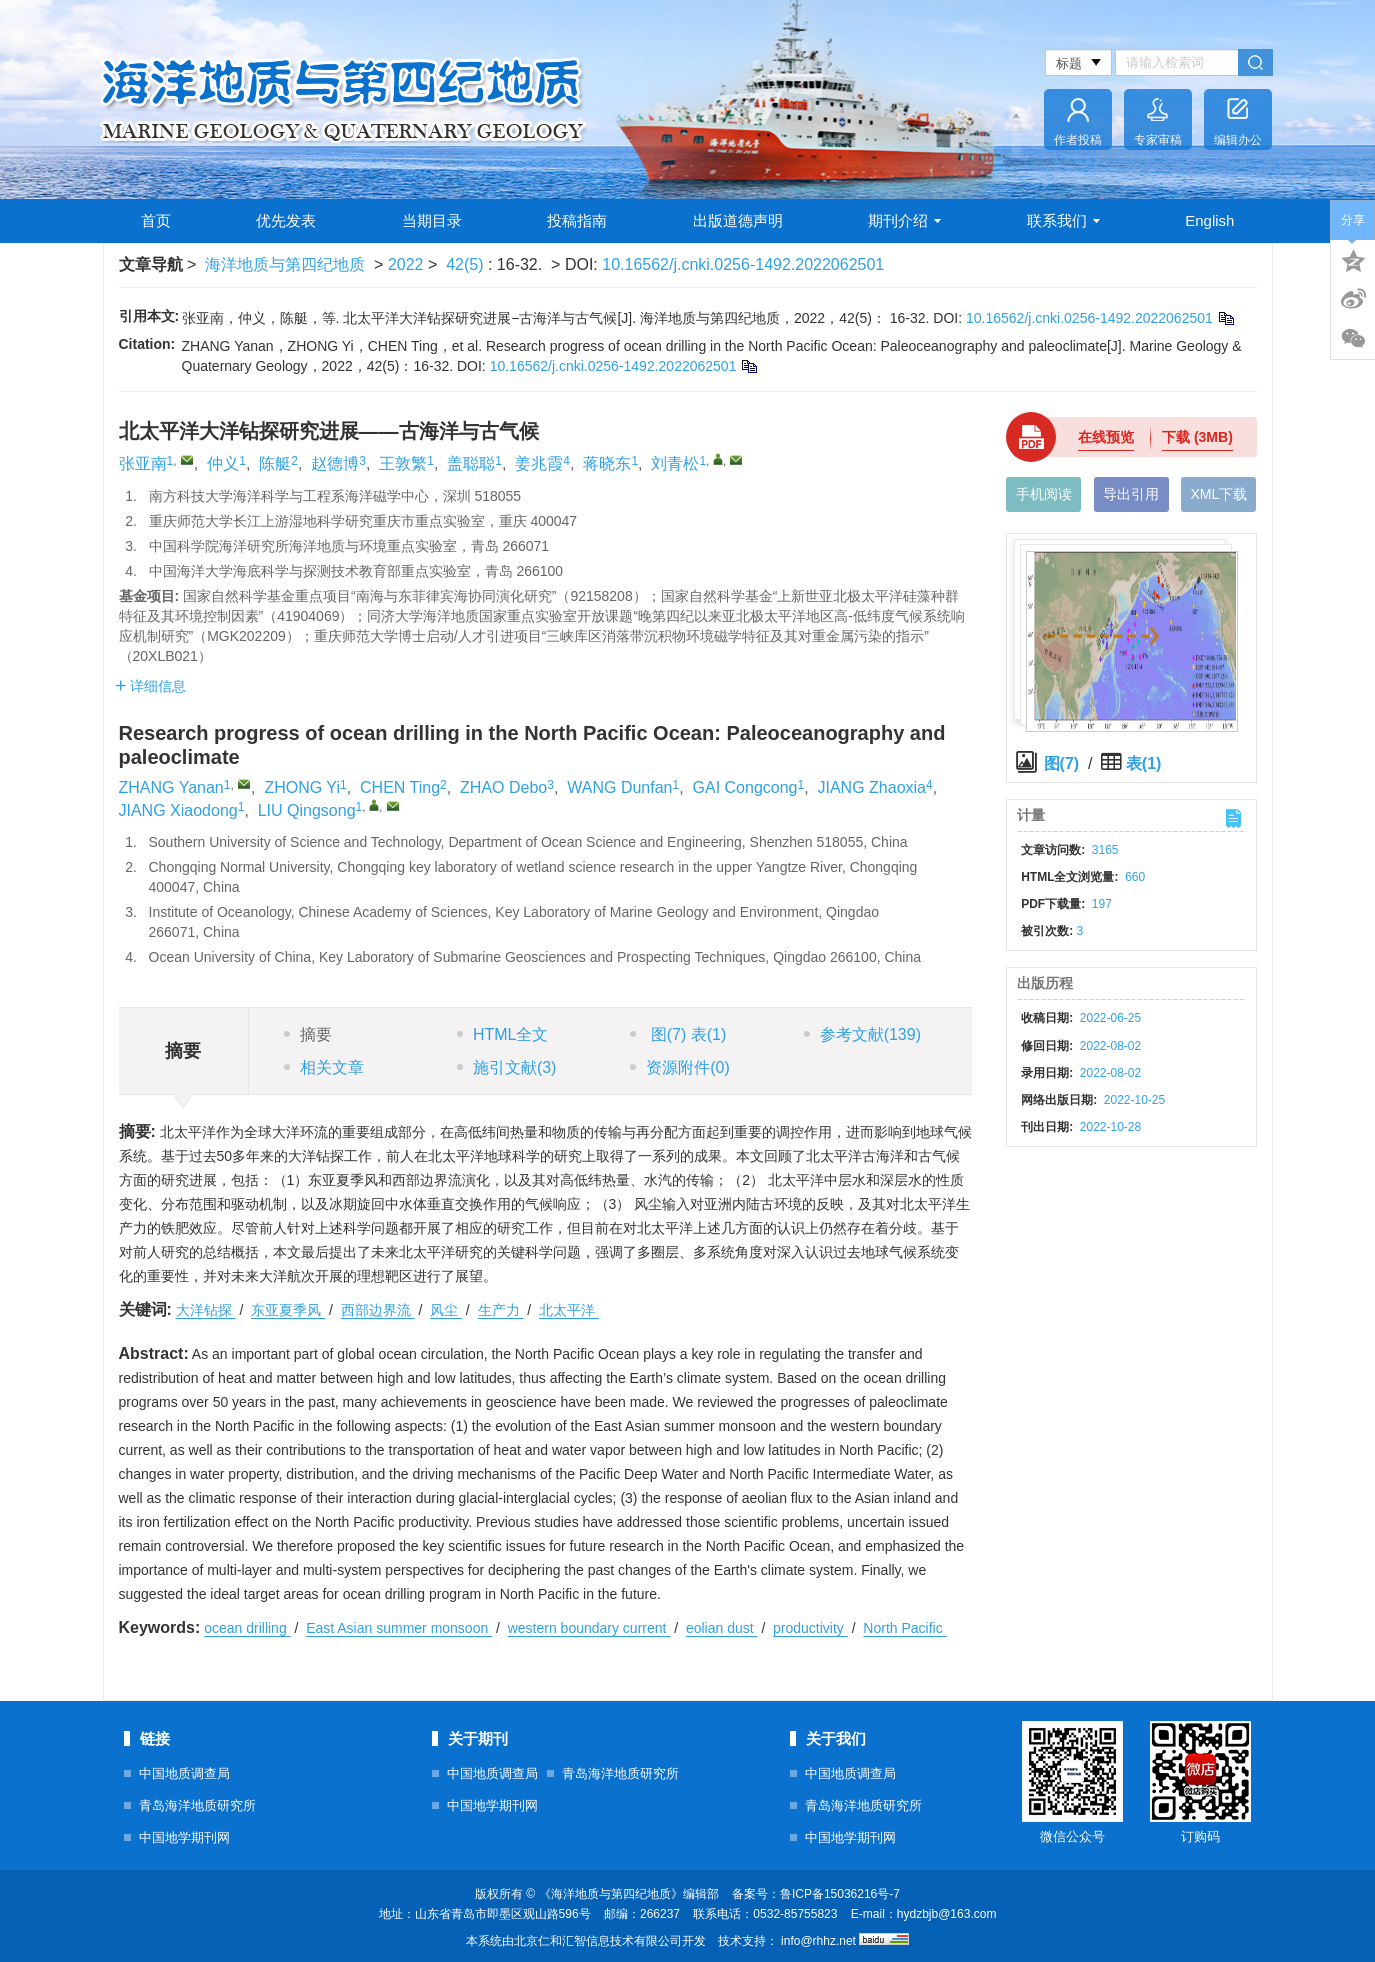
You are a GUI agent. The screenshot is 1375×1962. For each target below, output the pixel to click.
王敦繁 (403, 463)
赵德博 (335, 463)
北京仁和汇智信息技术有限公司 (598, 1941)
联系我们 (1063, 220)
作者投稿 (1078, 140)
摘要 (308, 1034)
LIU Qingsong (307, 810)
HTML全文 (503, 1034)
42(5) (467, 264)
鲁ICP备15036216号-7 (840, 1894)
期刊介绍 (904, 220)
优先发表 (286, 220)
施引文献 (507, 1067)
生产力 (501, 1310)
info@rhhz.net (818, 1941)
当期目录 (432, 220)
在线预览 (1106, 437)
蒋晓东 (607, 463)
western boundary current (589, 1628)
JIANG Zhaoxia (872, 787)
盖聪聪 (471, 463)
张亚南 (143, 463)
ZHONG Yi (302, 787)
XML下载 (1218, 494)
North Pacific (904, 1628)
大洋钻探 (206, 1310)
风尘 (446, 1310)
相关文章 (324, 1067)
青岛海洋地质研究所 (197, 1805)
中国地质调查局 (184, 1773)
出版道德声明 (738, 220)
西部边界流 (378, 1310)
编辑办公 (1238, 140)
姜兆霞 (539, 463)
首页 (156, 220)
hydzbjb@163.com (947, 1914)
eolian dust (722, 1628)
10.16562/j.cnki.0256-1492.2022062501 (743, 264)
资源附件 (680, 1067)
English (1209, 220)
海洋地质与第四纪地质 (285, 264)
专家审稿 (1158, 140)
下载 (1197, 437)
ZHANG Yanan (171, 787)
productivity (810, 1628)
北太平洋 (569, 1310)
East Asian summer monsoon (399, 1628)
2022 (406, 264)
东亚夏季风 (288, 1310)
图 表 (678, 1034)
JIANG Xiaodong (178, 810)
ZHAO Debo (503, 787)
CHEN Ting (400, 787)
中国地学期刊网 (184, 1837)
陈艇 (275, 463)
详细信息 (150, 686)
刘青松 (675, 463)
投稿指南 (577, 220)
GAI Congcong (745, 787)
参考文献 (862, 1034)
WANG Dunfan (619, 787)
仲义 (223, 463)
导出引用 (1131, 494)
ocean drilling (247, 1628)
